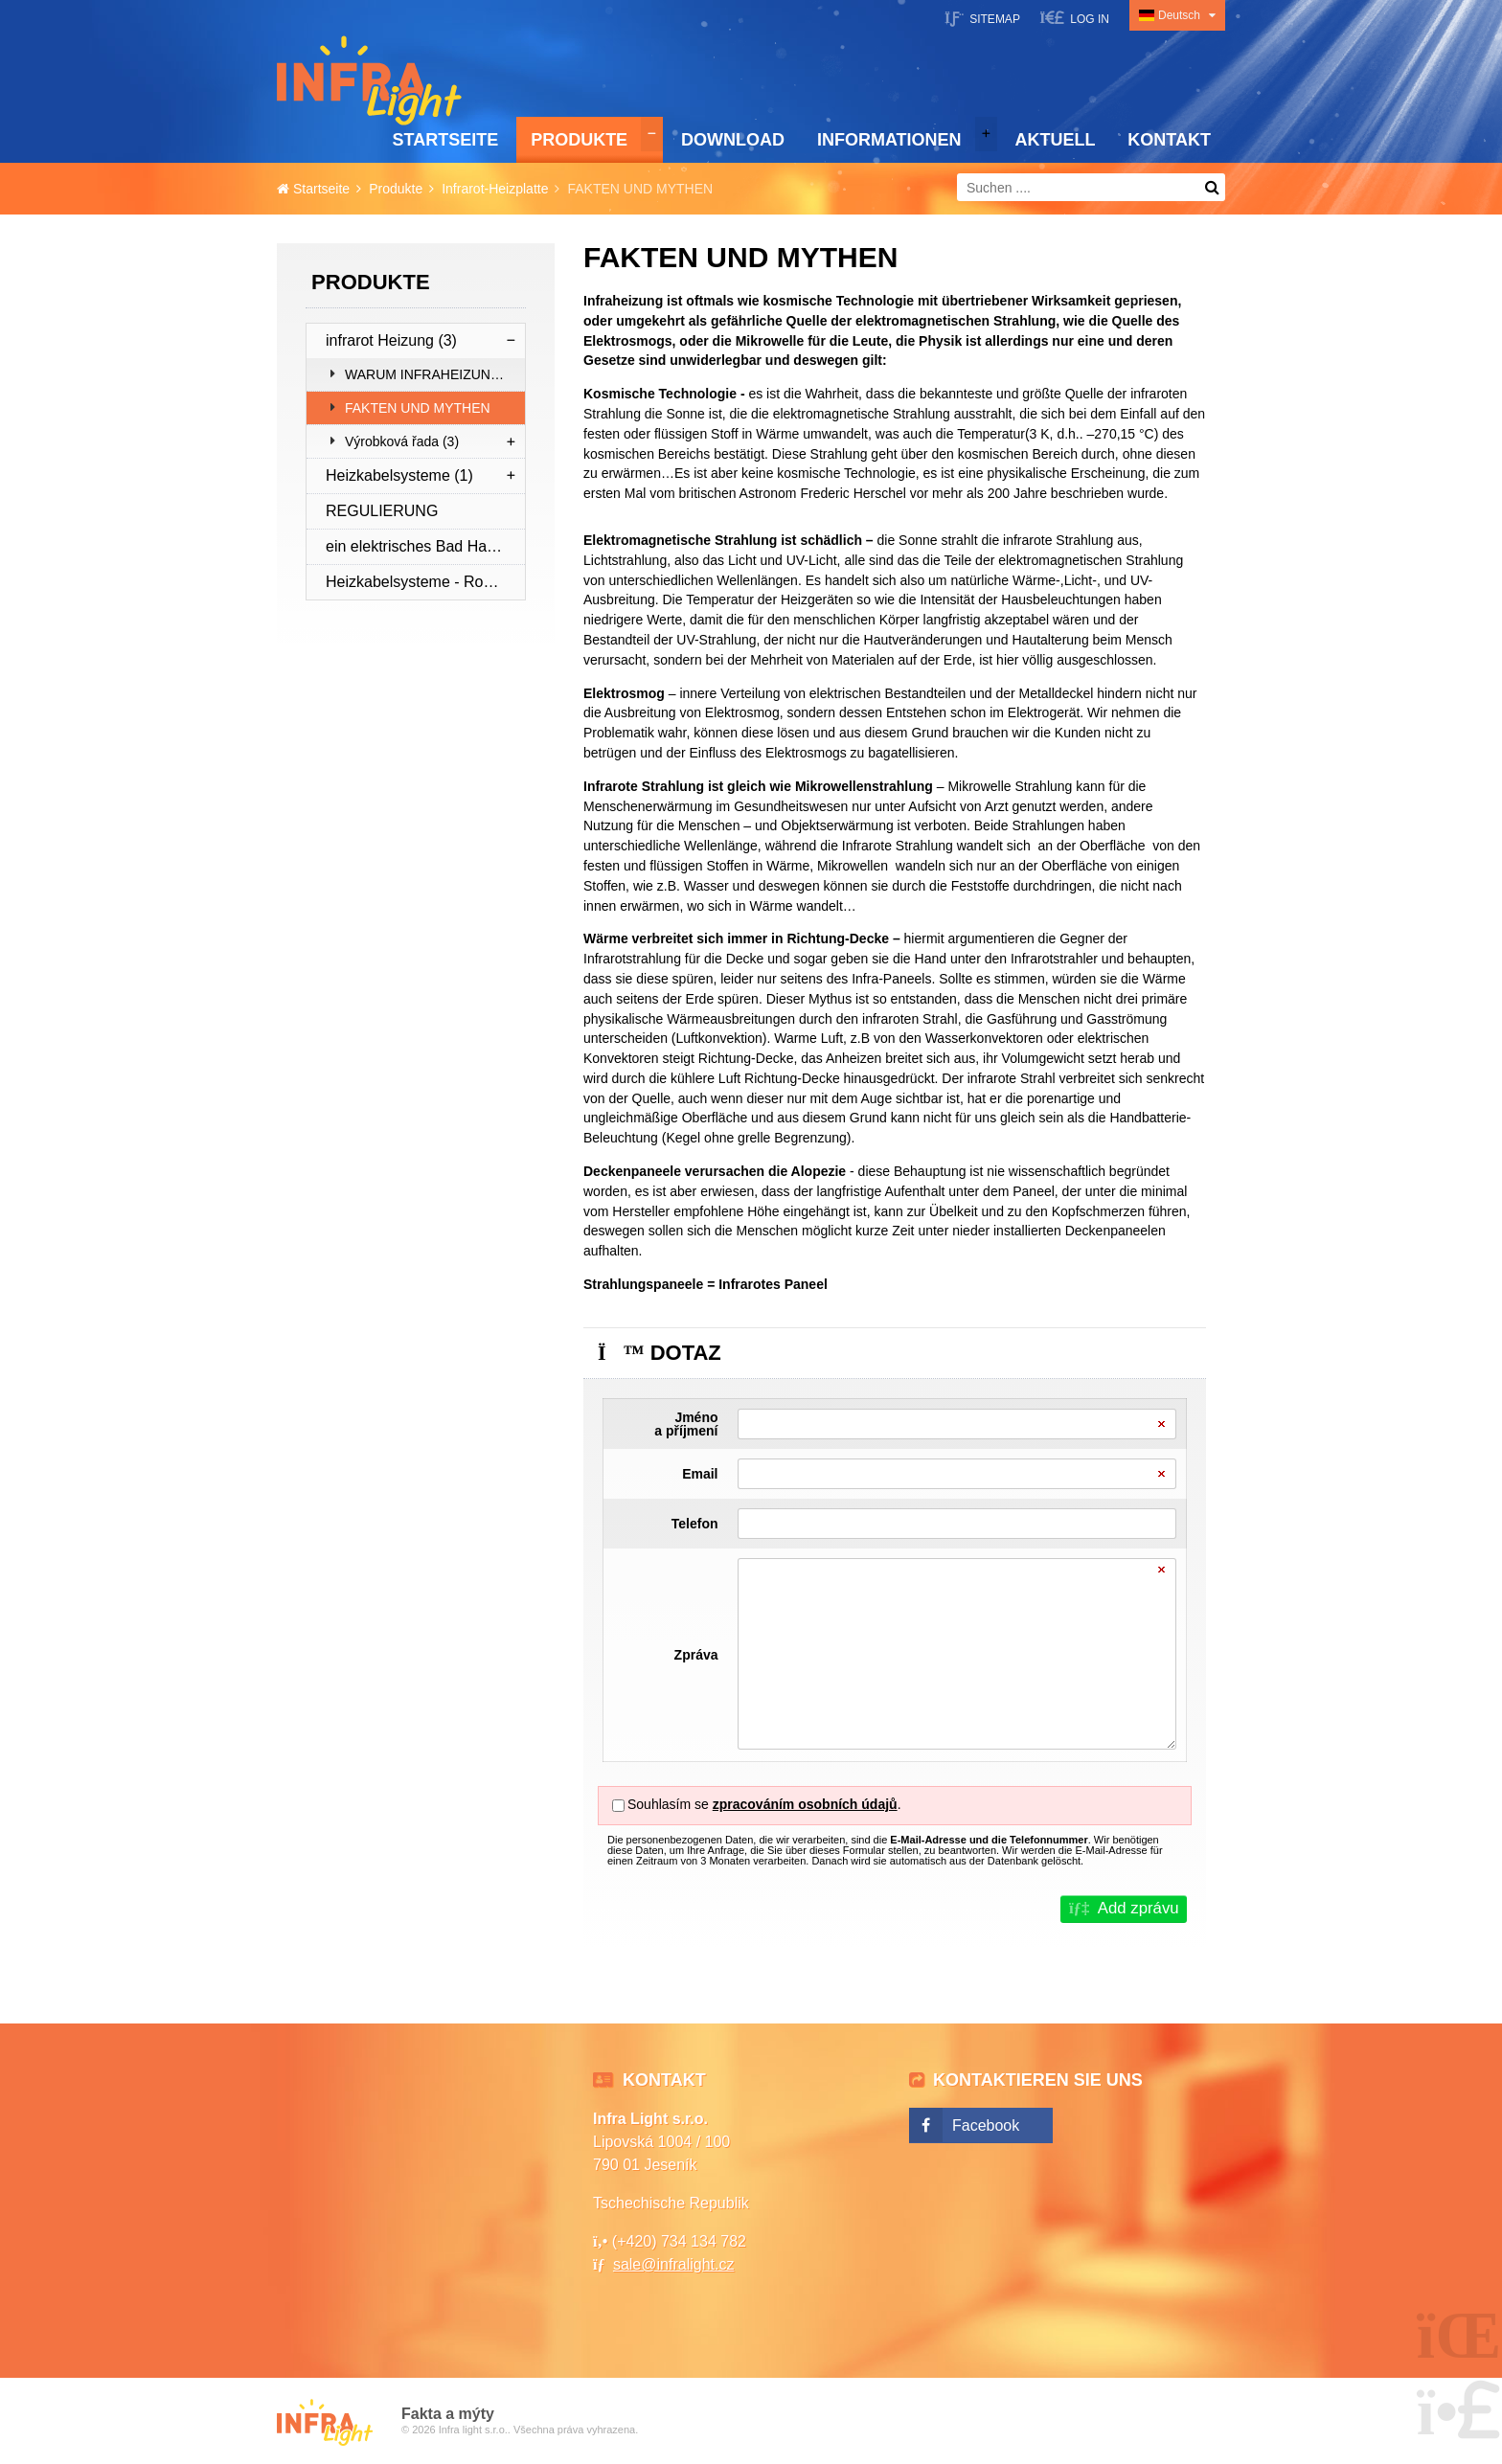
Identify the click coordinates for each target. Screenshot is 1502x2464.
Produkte (579, 139)
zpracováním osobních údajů (805, 1804)
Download (733, 139)
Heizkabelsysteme (399, 475)
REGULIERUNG (382, 511)
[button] (1074, 18)
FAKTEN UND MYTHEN (417, 408)
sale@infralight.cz (674, 2264)
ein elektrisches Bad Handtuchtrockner (425, 546)
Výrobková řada (402, 441)
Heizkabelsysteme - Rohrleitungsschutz (425, 582)
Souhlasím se (668, 1804)
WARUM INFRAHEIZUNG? (427, 374)
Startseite (369, 80)
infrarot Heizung (391, 340)
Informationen (889, 139)
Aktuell (1054, 139)
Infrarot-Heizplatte (495, 188)
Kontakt (1169, 139)
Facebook (985, 2125)
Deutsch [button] (1179, 15)
